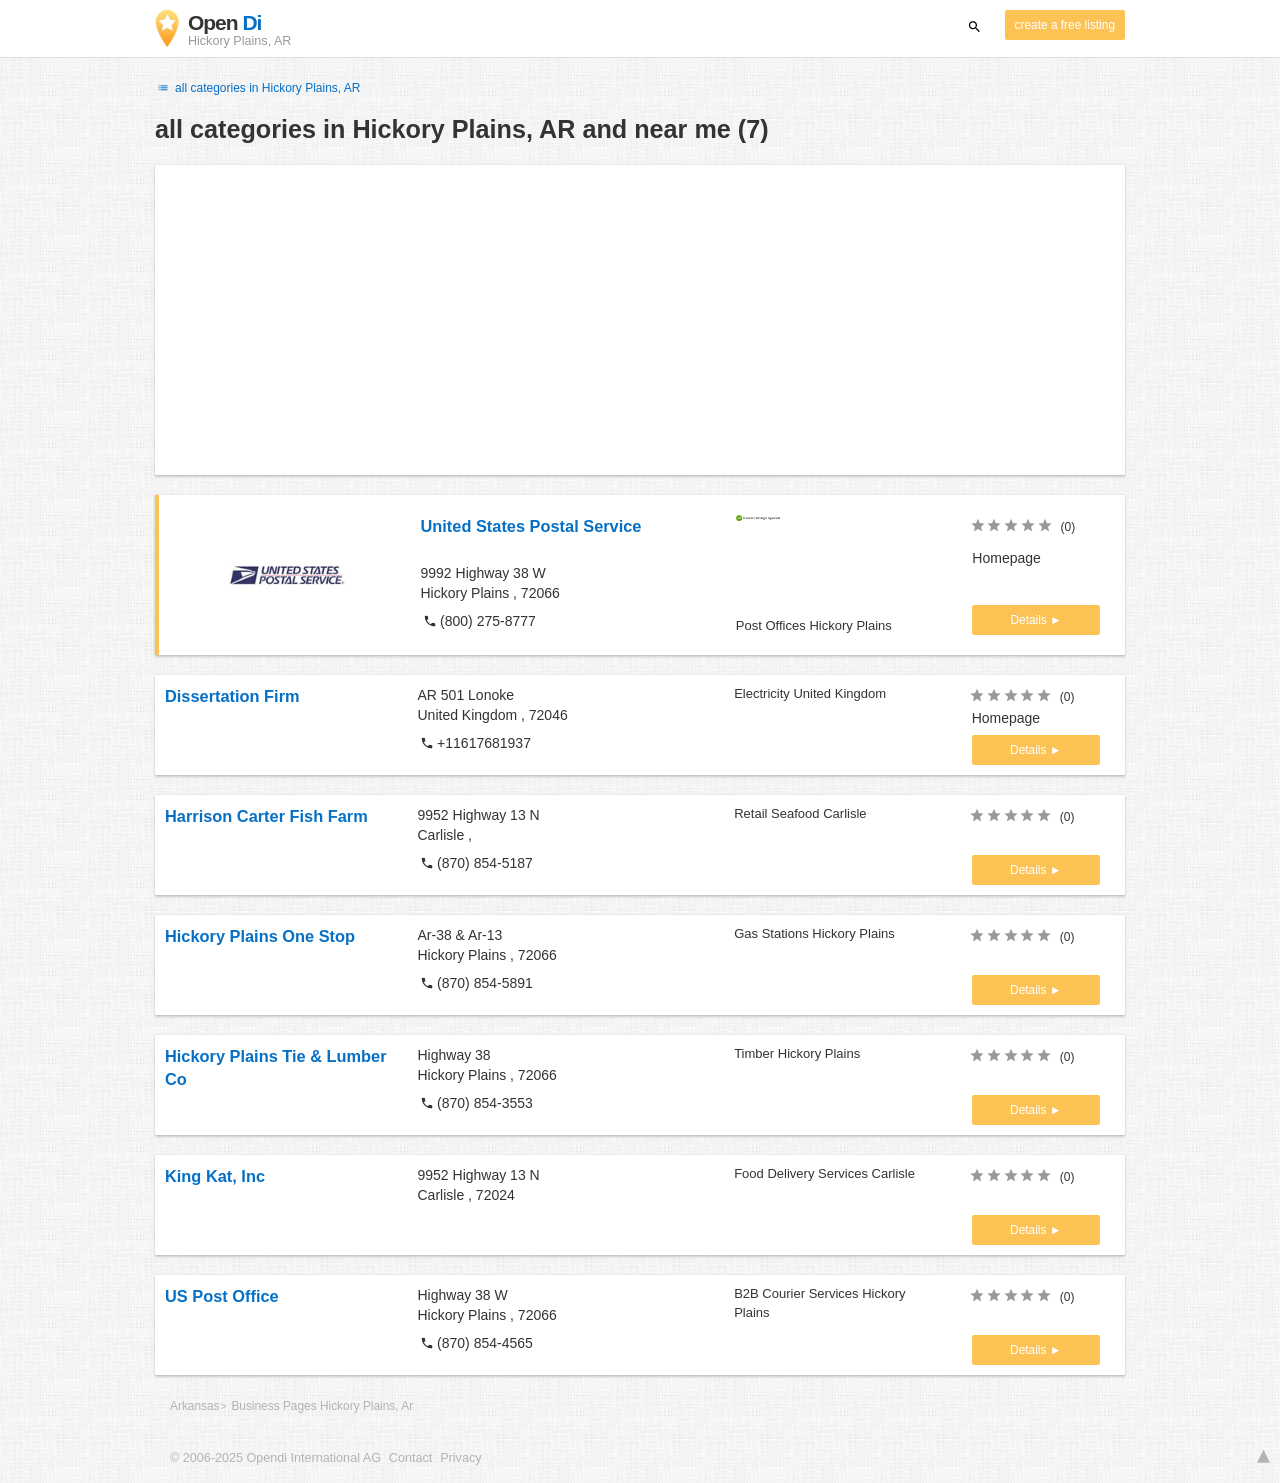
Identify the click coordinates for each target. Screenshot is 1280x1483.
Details (1030, 620)
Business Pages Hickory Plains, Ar (322, 1406)
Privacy (460, 1458)
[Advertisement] (640, 320)
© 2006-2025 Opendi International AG (275, 1458)
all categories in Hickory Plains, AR (258, 88)
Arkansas (195, 1406)
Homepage (1006, 558)
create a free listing (1065, 25)
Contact (410, 1458)
